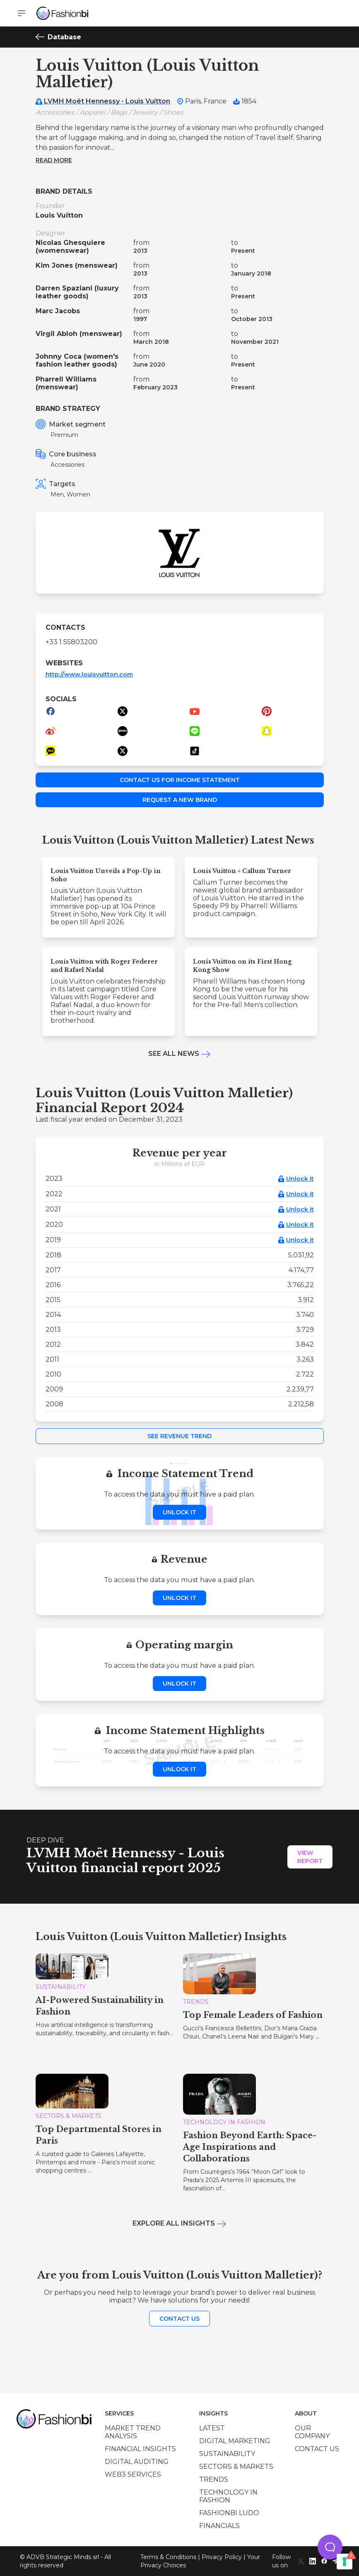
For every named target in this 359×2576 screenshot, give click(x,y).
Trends (213, 2479)
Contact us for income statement (180, 780)
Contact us (179, 2318)
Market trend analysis (133, 2432)
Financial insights (140, 2449)
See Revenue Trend (179, 1436)
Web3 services (133, 2474)
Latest (212, 2428)
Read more (54, 160)
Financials (219, 2526)
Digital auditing (137, 2462)
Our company (312, 2432)
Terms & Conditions (168, 2557)
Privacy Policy (222, 2557)
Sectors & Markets (236, 2466)
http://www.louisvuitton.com (89, 674)
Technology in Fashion (228, 2496)
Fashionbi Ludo (229, 2513)
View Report (310, 1857)
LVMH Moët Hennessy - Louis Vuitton (107, 101)
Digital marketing (234, 2441)
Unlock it (300, 1178)
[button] (330, 2547)
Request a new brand (179, 800)
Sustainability (227, 2454)
